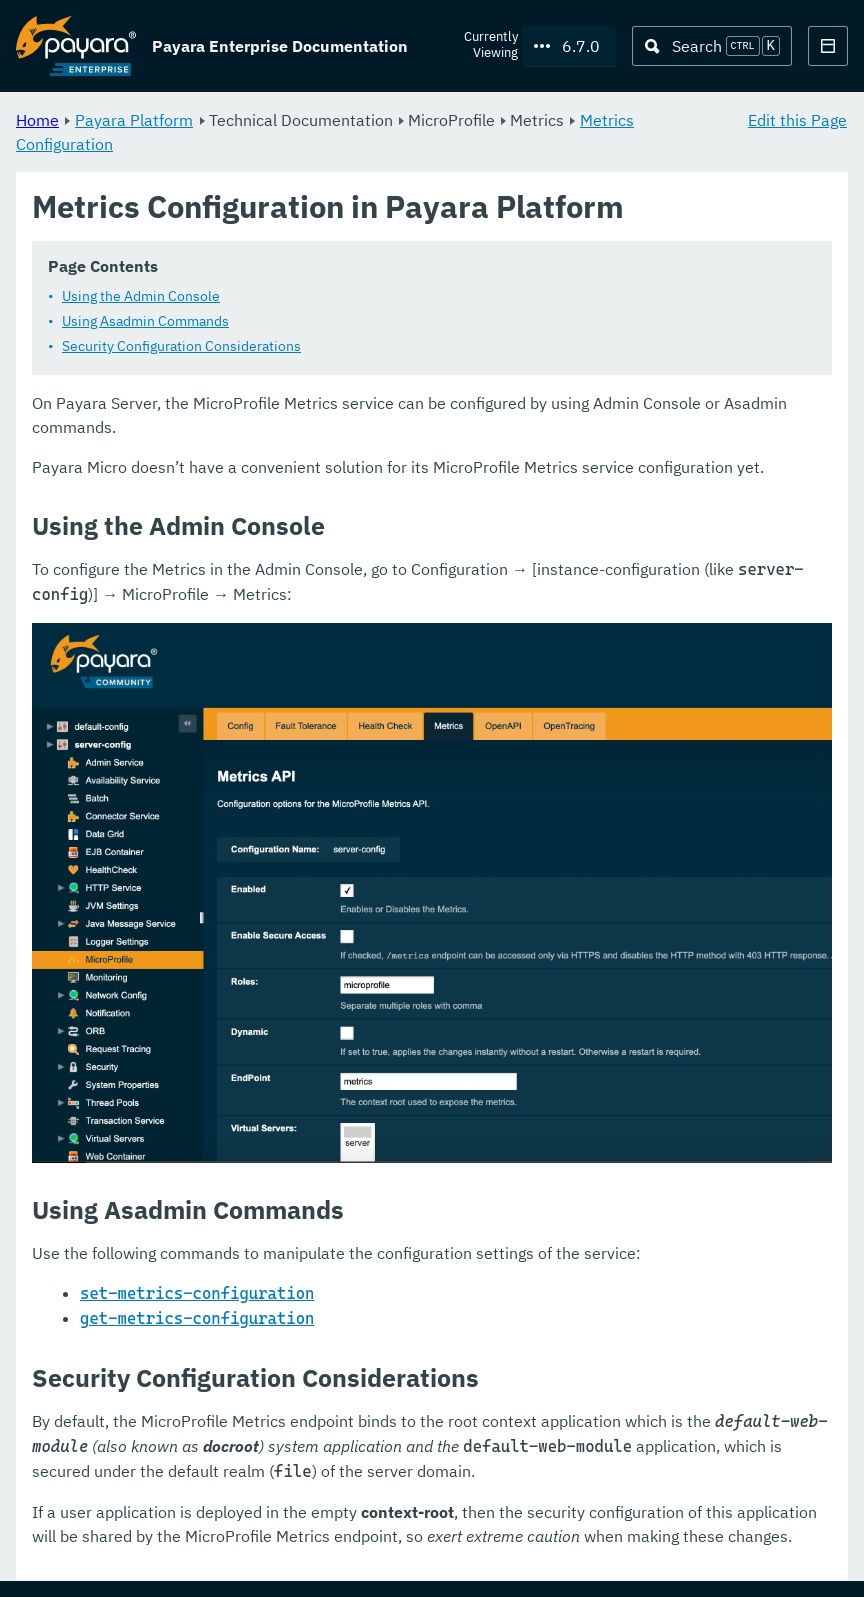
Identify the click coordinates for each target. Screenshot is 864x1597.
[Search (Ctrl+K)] (712, 46)
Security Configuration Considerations (181, 347)
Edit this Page (797, 120)
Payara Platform (134, 120)
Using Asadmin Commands (145, 322)
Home (37, 120)
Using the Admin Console (141, 297)
